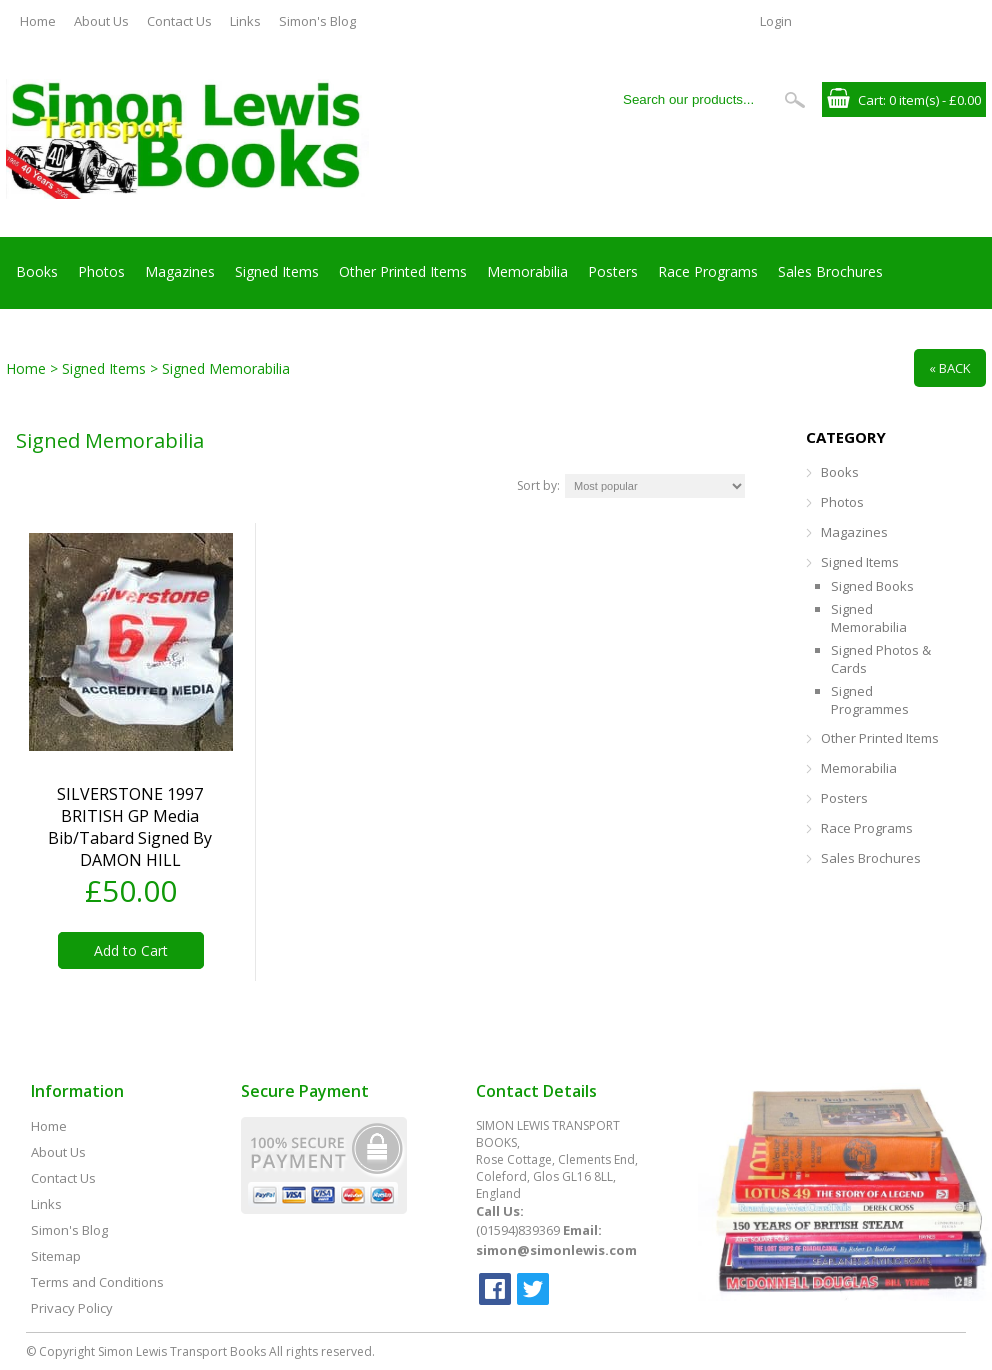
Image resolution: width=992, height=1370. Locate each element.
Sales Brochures (830, 271)
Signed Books (872, 586)
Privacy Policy (72, 1308)
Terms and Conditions (97, 1282)
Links (245, 21)
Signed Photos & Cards (881, 659)
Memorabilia (527, 271)
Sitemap (56, 1256)
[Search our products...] (695, 99)
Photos (101, 271)
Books (37, 271)
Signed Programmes (870, 700)
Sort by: (538, 485)
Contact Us (179, 21)
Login (776, 21)
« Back (950, 368)
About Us (101, 21)
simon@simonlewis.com (556, 1250)
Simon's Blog (317, 21)
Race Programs (708, 271)
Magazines (180, 271)
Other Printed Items (403, 271)
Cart (870, 100)
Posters (613, 271)
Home (38, 21)
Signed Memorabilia (869, 618)
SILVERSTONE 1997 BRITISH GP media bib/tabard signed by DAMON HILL (130, 827)
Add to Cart (131, 950)
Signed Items (277, 271)
